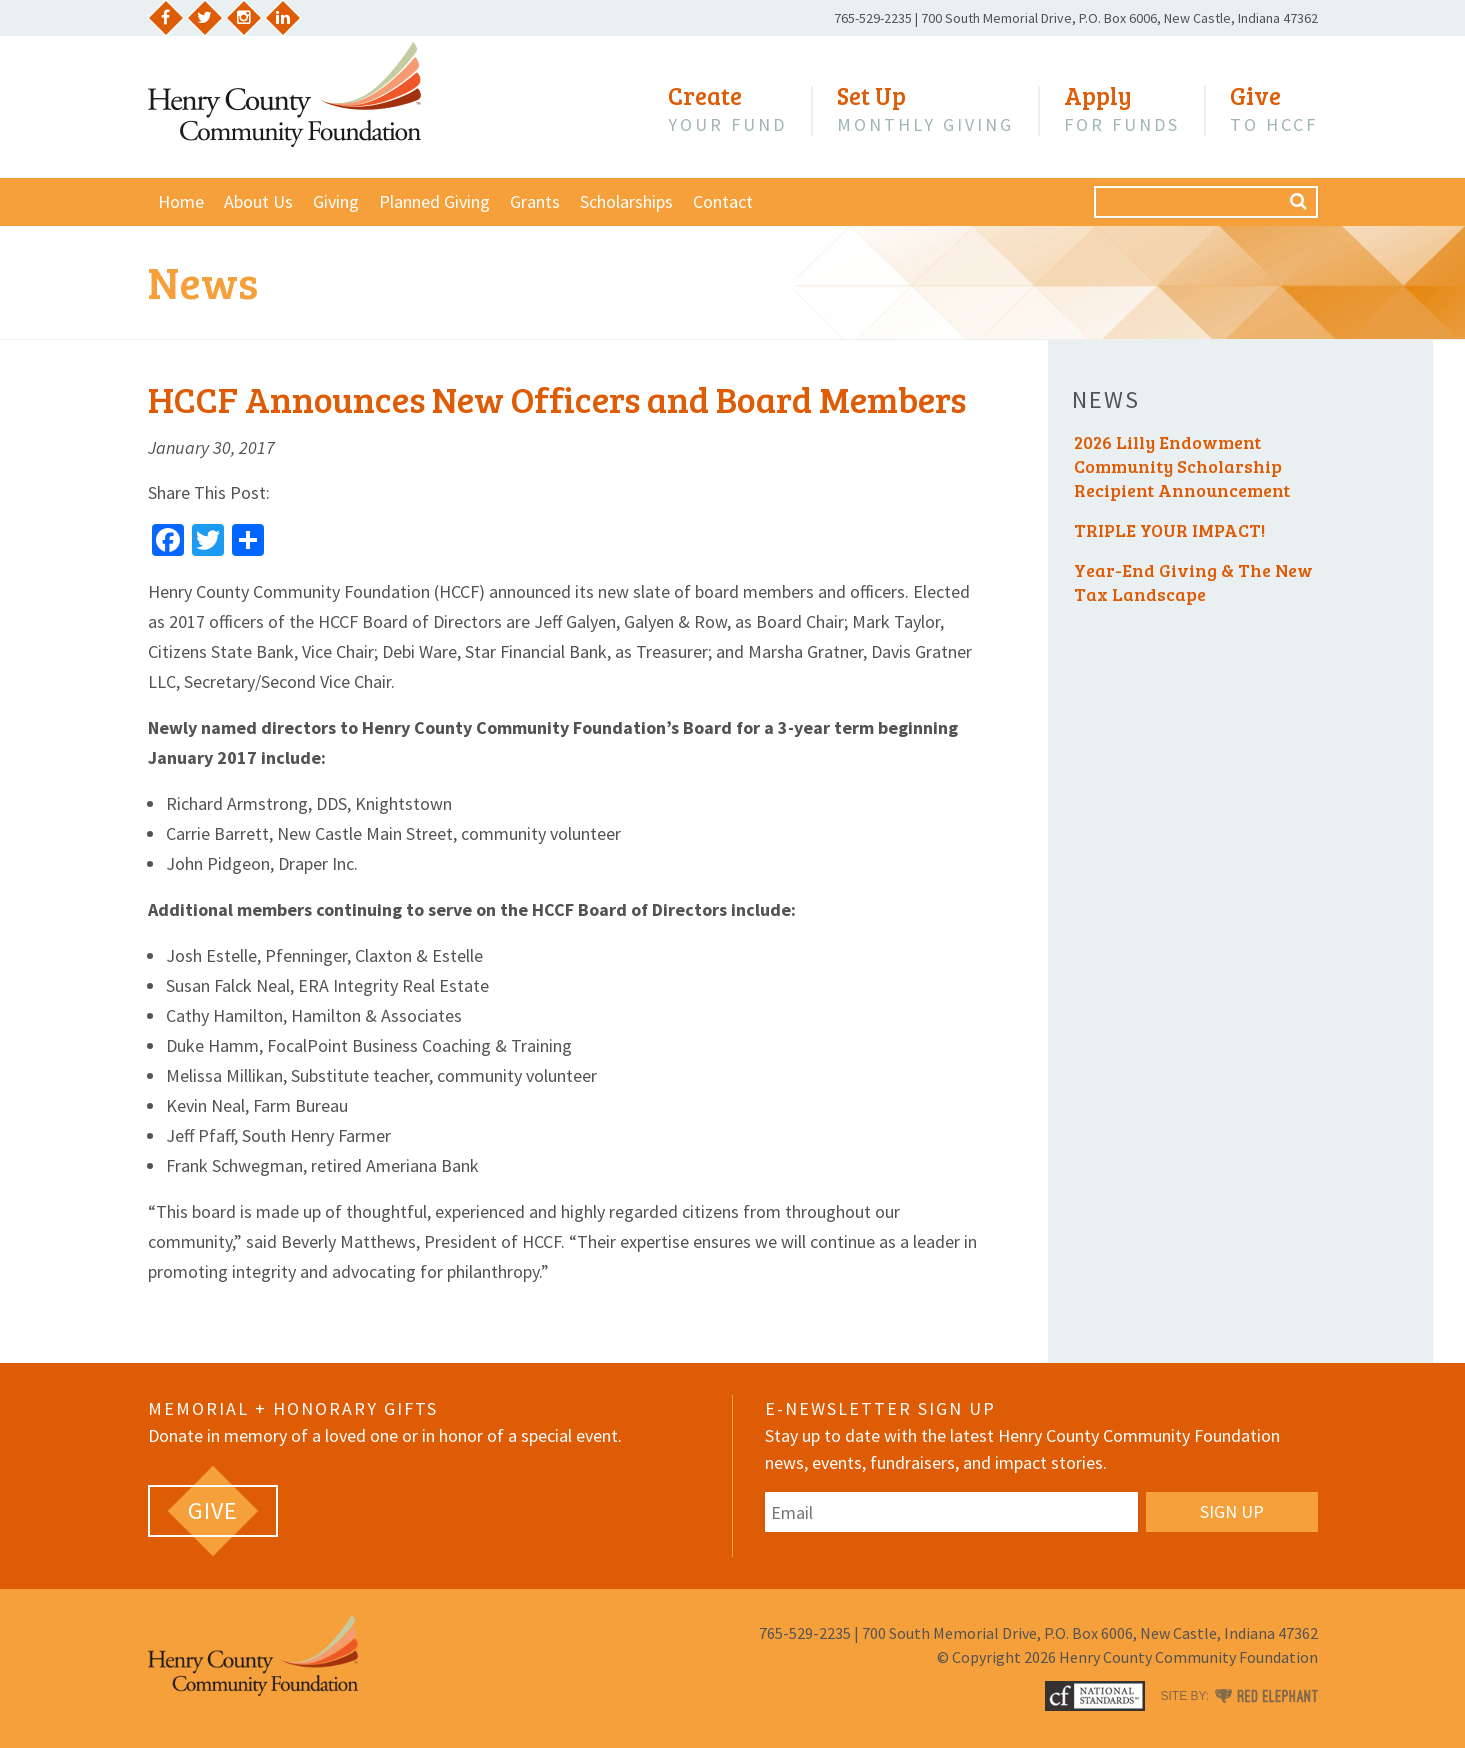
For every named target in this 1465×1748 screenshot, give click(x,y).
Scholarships (626, 201)
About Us (258, 201)
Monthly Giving (925, 109)
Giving (336, 201)
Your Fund (727, 109)
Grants (535, 201)
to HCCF (1274, 109)
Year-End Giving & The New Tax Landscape (1193, 582)
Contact (723, 201)
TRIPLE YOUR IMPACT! (1169, 530)
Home (181, 201)
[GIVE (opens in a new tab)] (213, 1511)
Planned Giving (434, 201)
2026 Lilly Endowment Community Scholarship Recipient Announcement (1182, 466)
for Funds (1122, 109)
